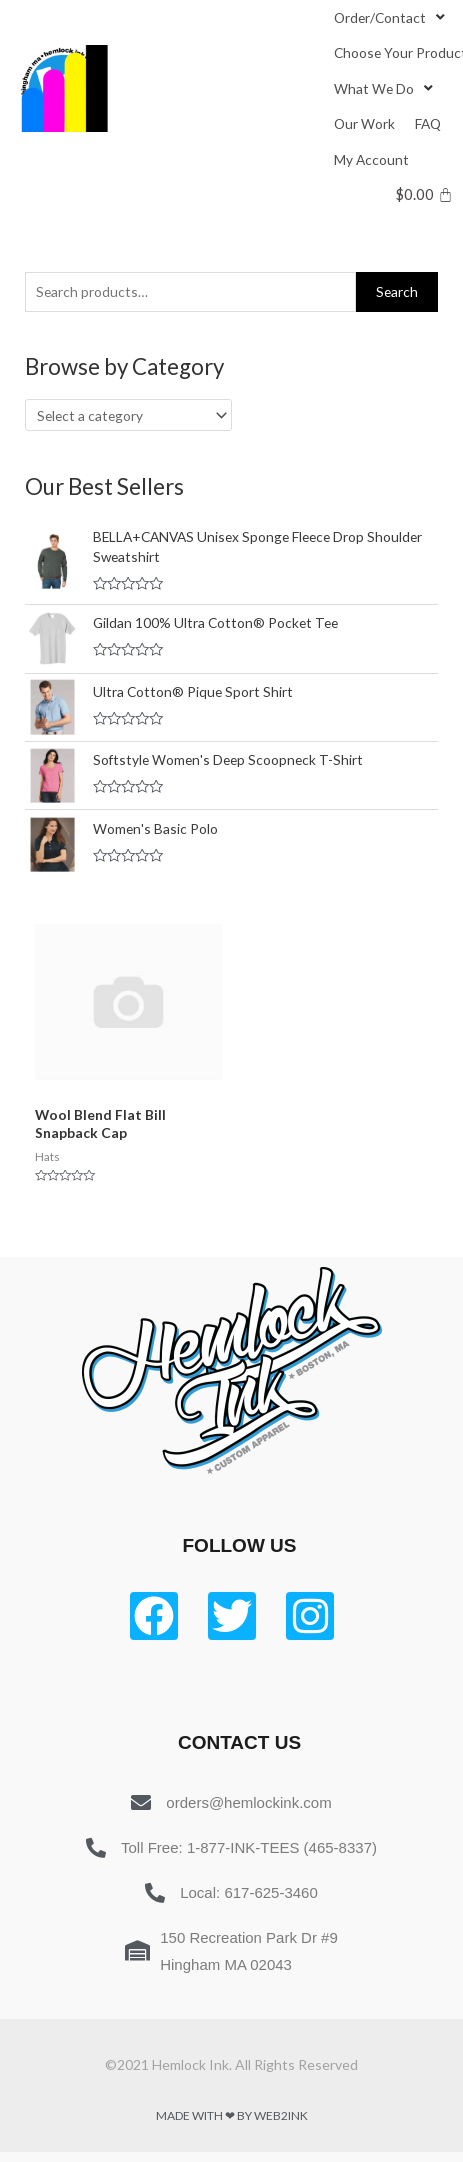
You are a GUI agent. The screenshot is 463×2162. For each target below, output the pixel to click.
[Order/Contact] (391, 17)
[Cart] (424, 194)
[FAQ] (428, 123)
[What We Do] (385, 88)
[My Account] (371, 159)
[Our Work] (364, 123)
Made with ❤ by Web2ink (232, 2115)
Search (397, 291)
